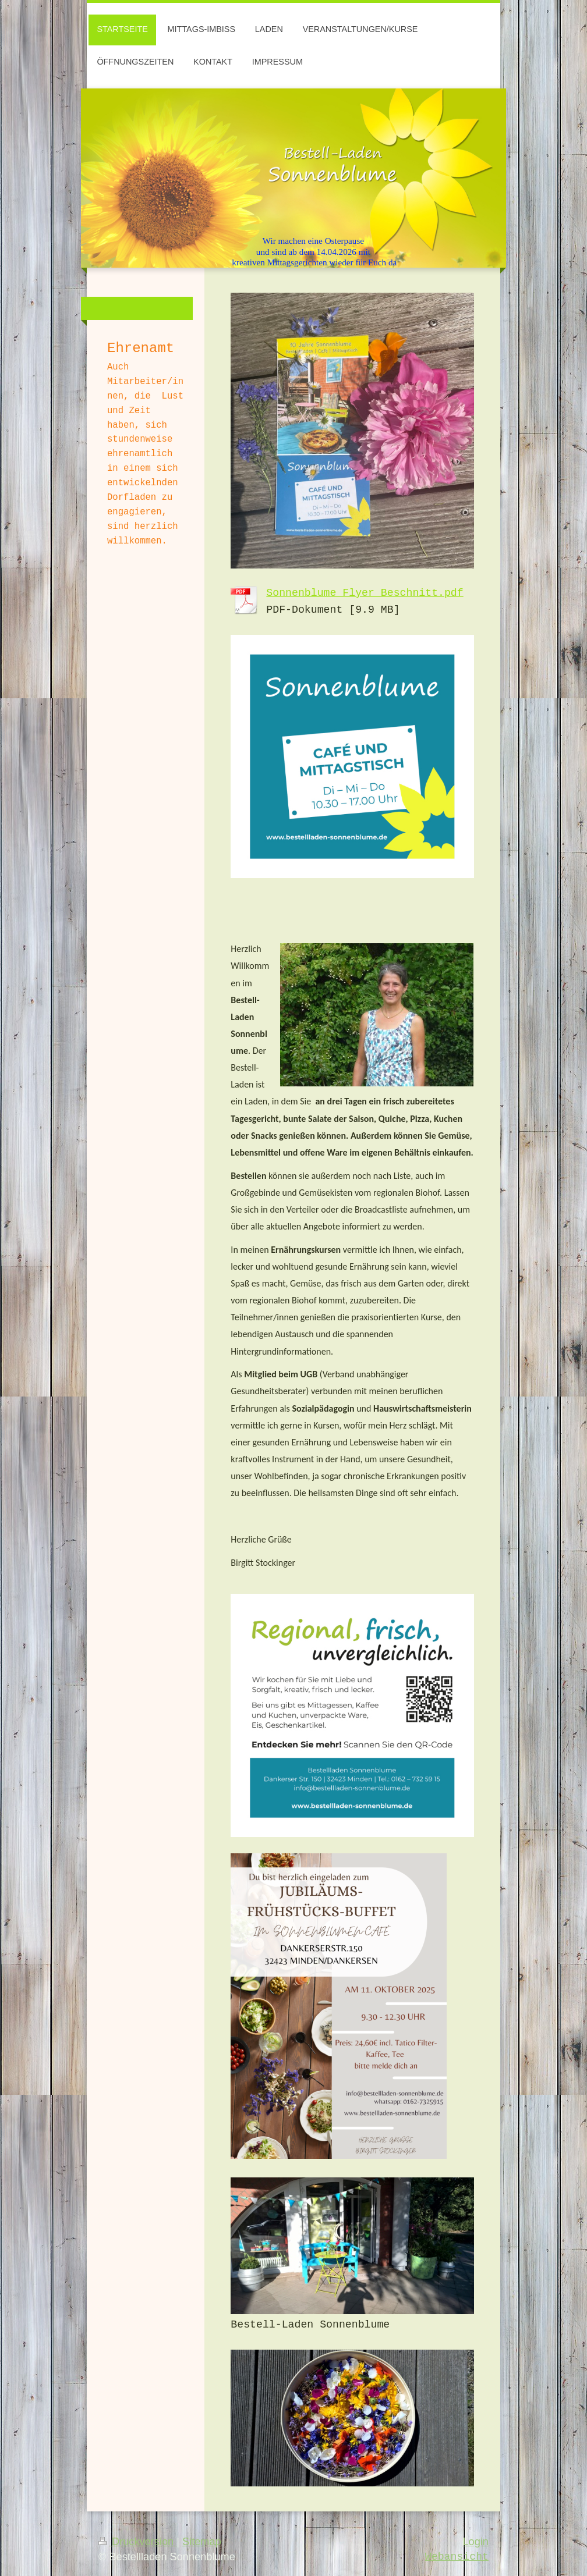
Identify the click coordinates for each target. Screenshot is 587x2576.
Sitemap (201, 2541)
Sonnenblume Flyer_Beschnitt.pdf (364, 593)
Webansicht (457, 2557)
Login (475, 2541)
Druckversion (137, 2541)
